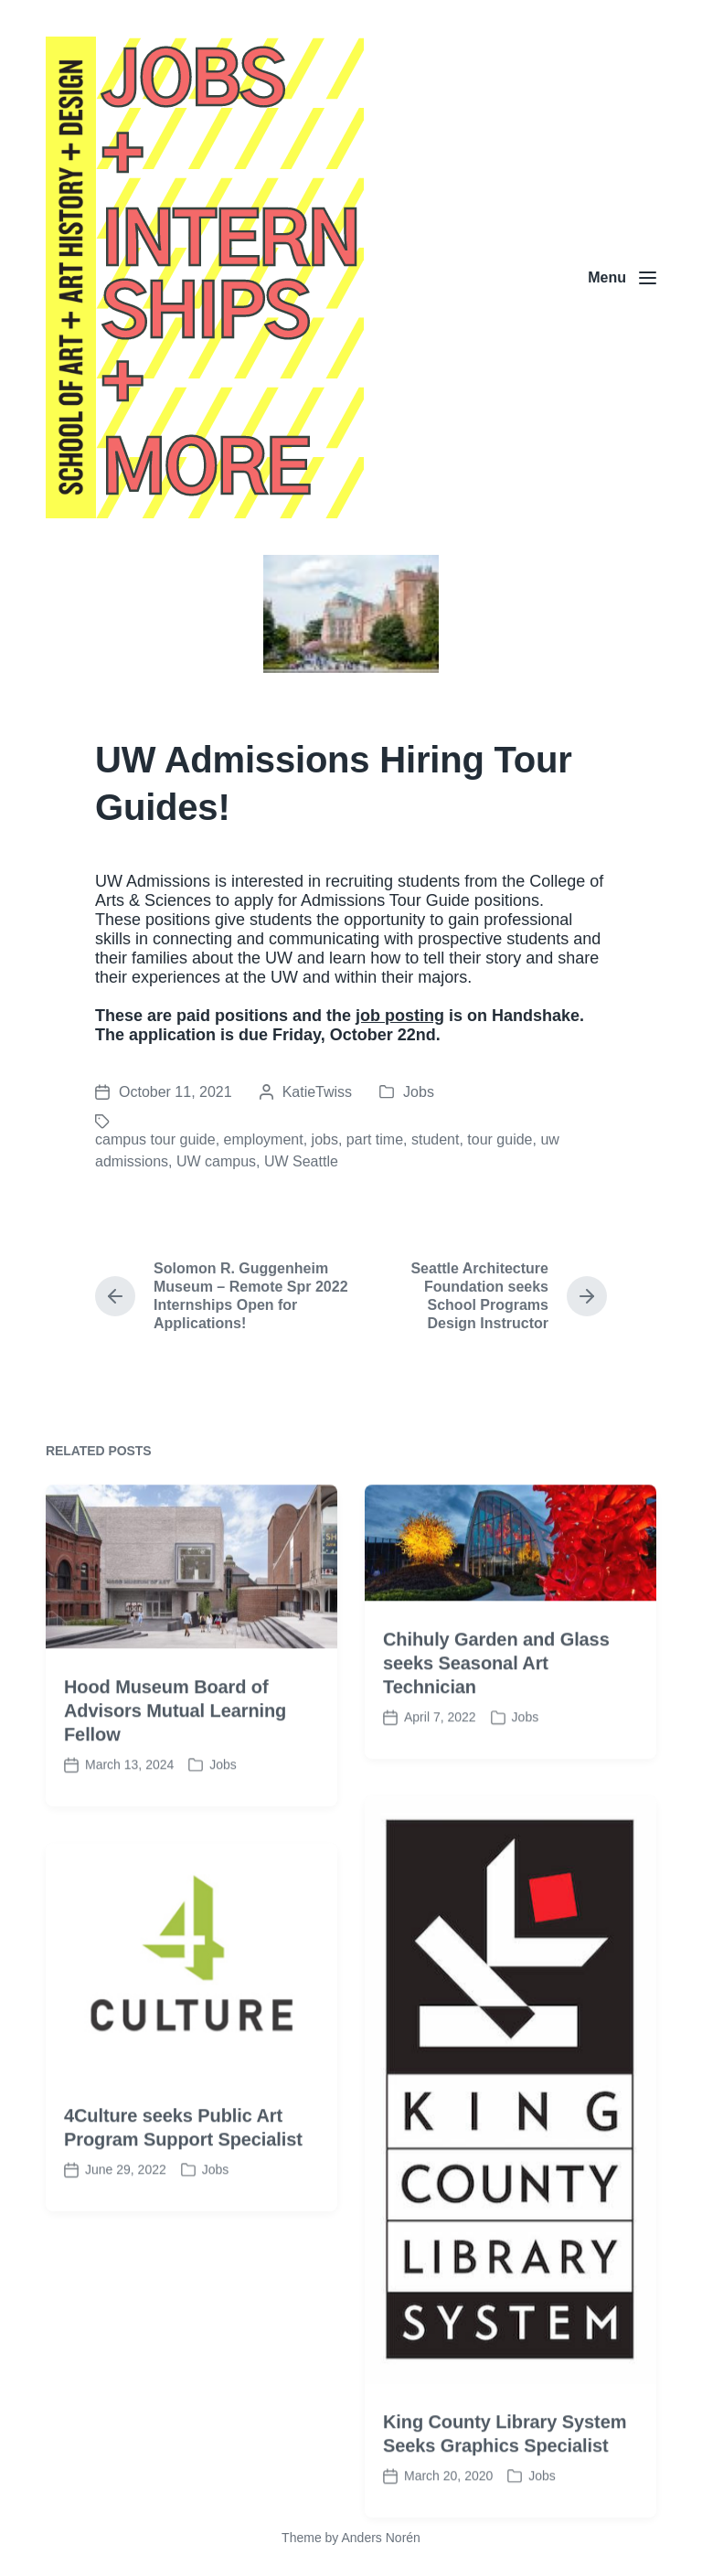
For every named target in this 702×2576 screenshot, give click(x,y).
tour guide (499, 1139)
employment (263, 1139)
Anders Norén (380, 2537)
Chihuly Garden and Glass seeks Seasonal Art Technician (496, 1737)
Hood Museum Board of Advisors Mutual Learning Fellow (175, 1784)
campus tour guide (155, 1139)
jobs (325, 1139)
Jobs (418, 1092)
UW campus (216, 1161)
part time (374, 1139)
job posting (400, 1015)
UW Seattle (301, 1161)
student (435, 1139)
